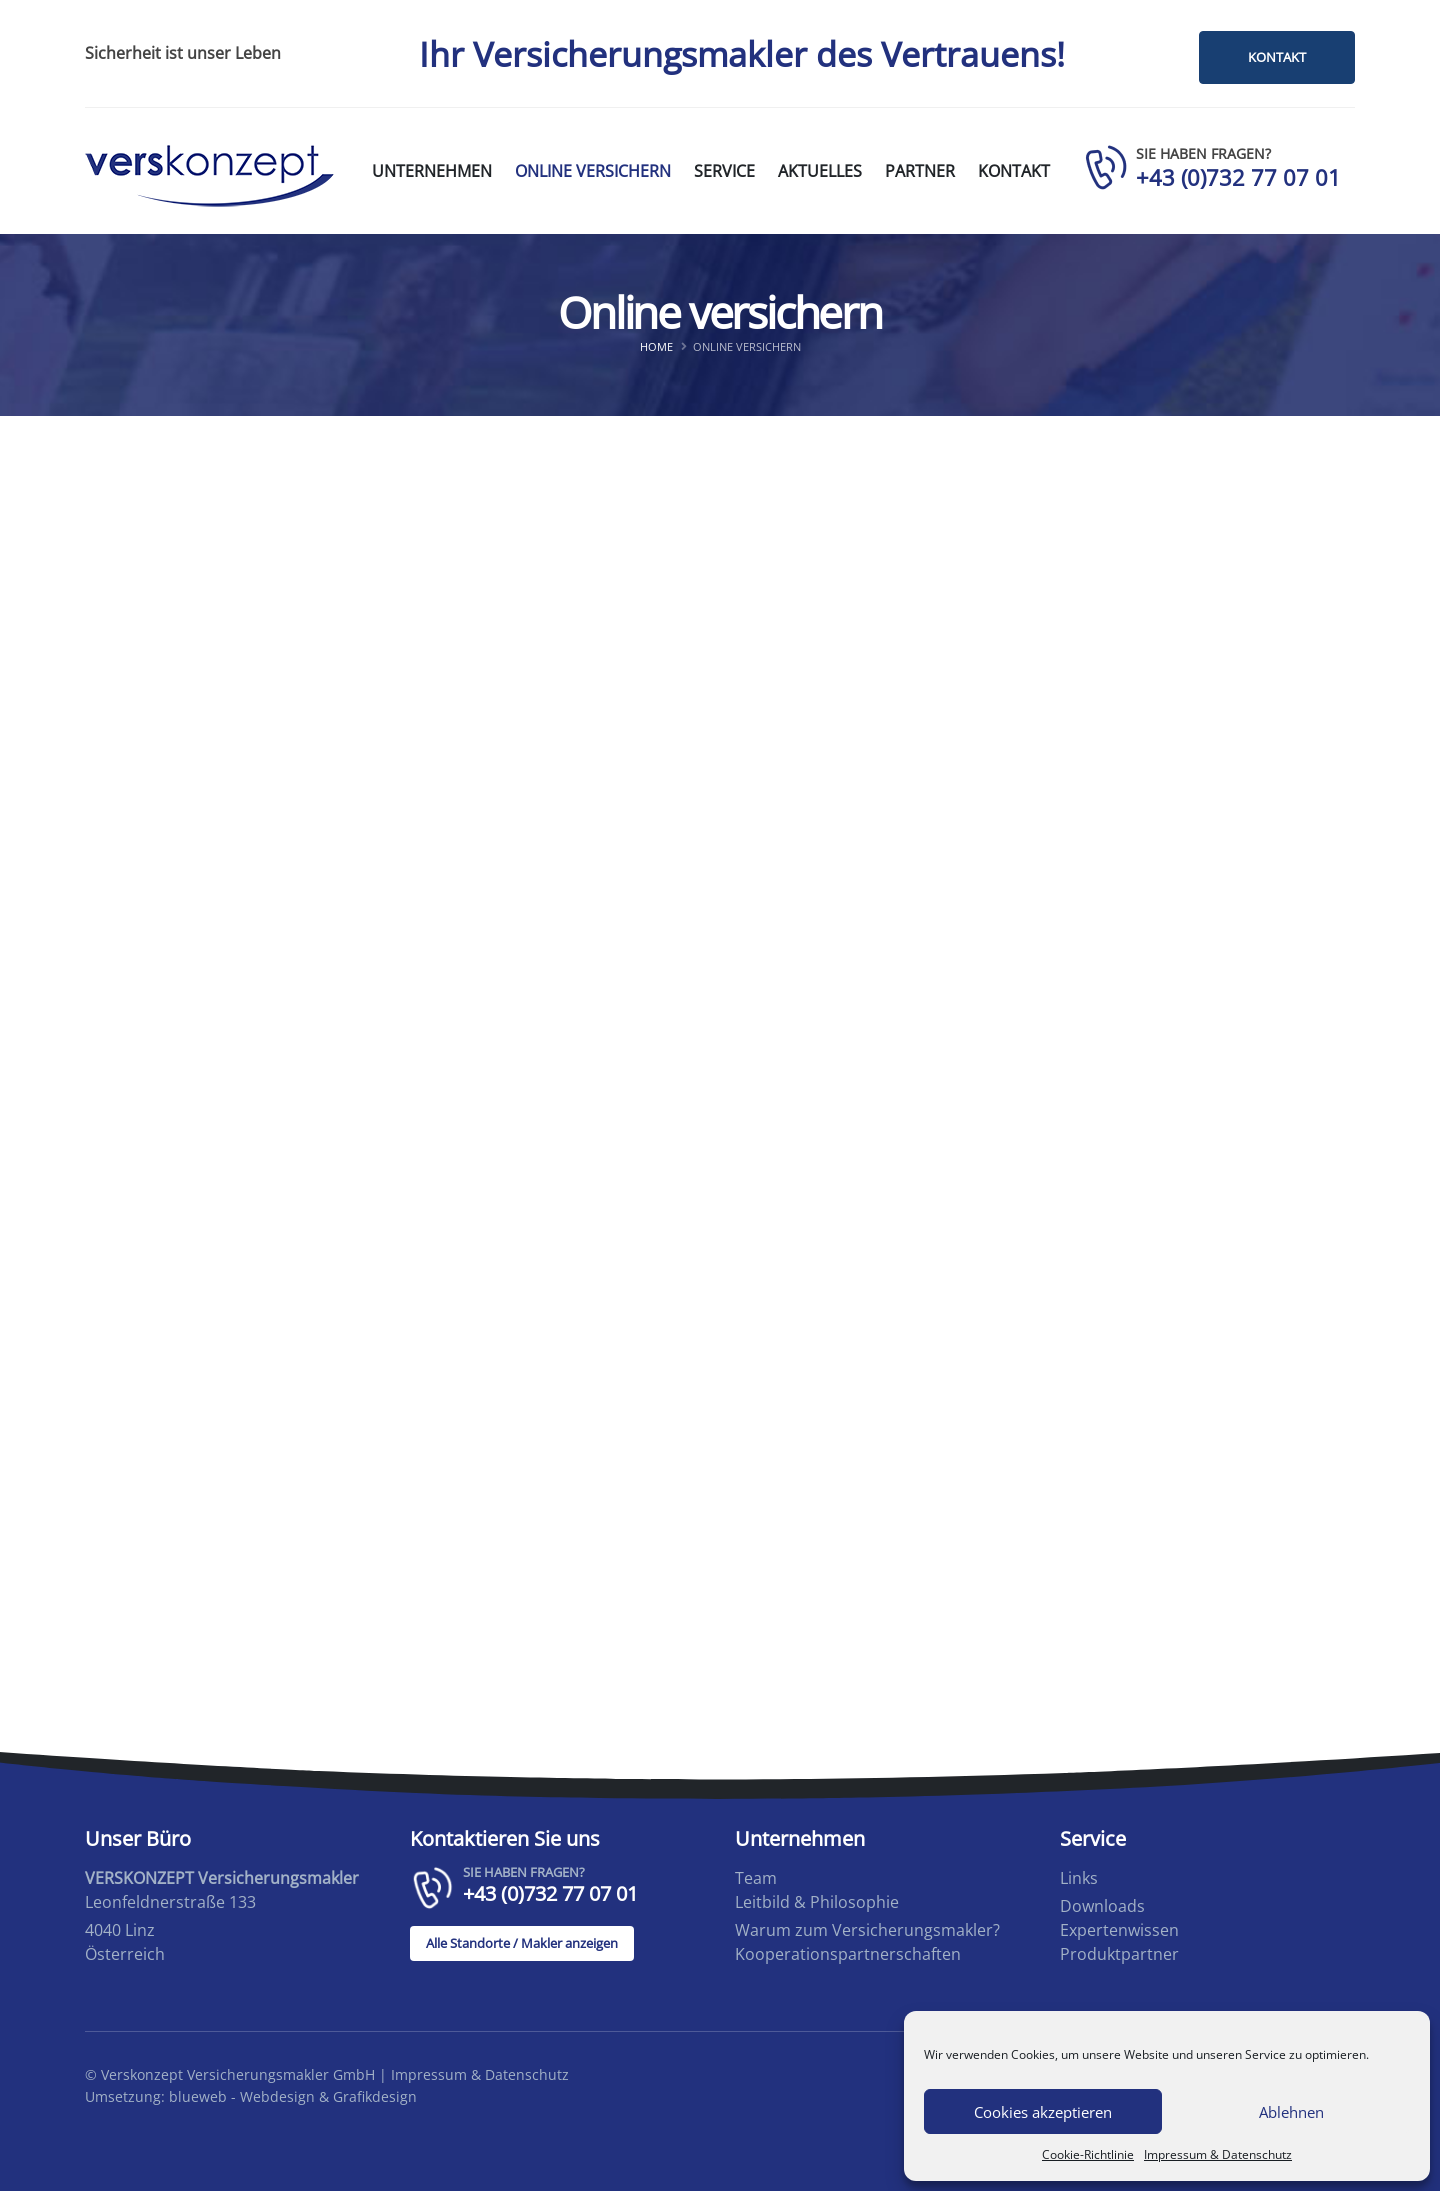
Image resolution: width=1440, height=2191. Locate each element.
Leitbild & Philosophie (817, 1902)
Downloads (1102, 1906)
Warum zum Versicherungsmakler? (867, 1930)
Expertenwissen (1119, 1930)
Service (724, 171)
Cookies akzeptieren (1043, 2112)
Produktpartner (1119, 1954)
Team (756, 1878)
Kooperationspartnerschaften (848, 1954)
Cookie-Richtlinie (1088, 2154)
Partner (920, 171)
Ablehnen (1291, 2112)
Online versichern (593, 171)
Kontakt (1014, 171)
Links (1079, 1878)
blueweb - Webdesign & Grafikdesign (293, 2096)
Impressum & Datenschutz (1218, 2154)
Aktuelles (820, 171)
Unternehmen (432, 171)
